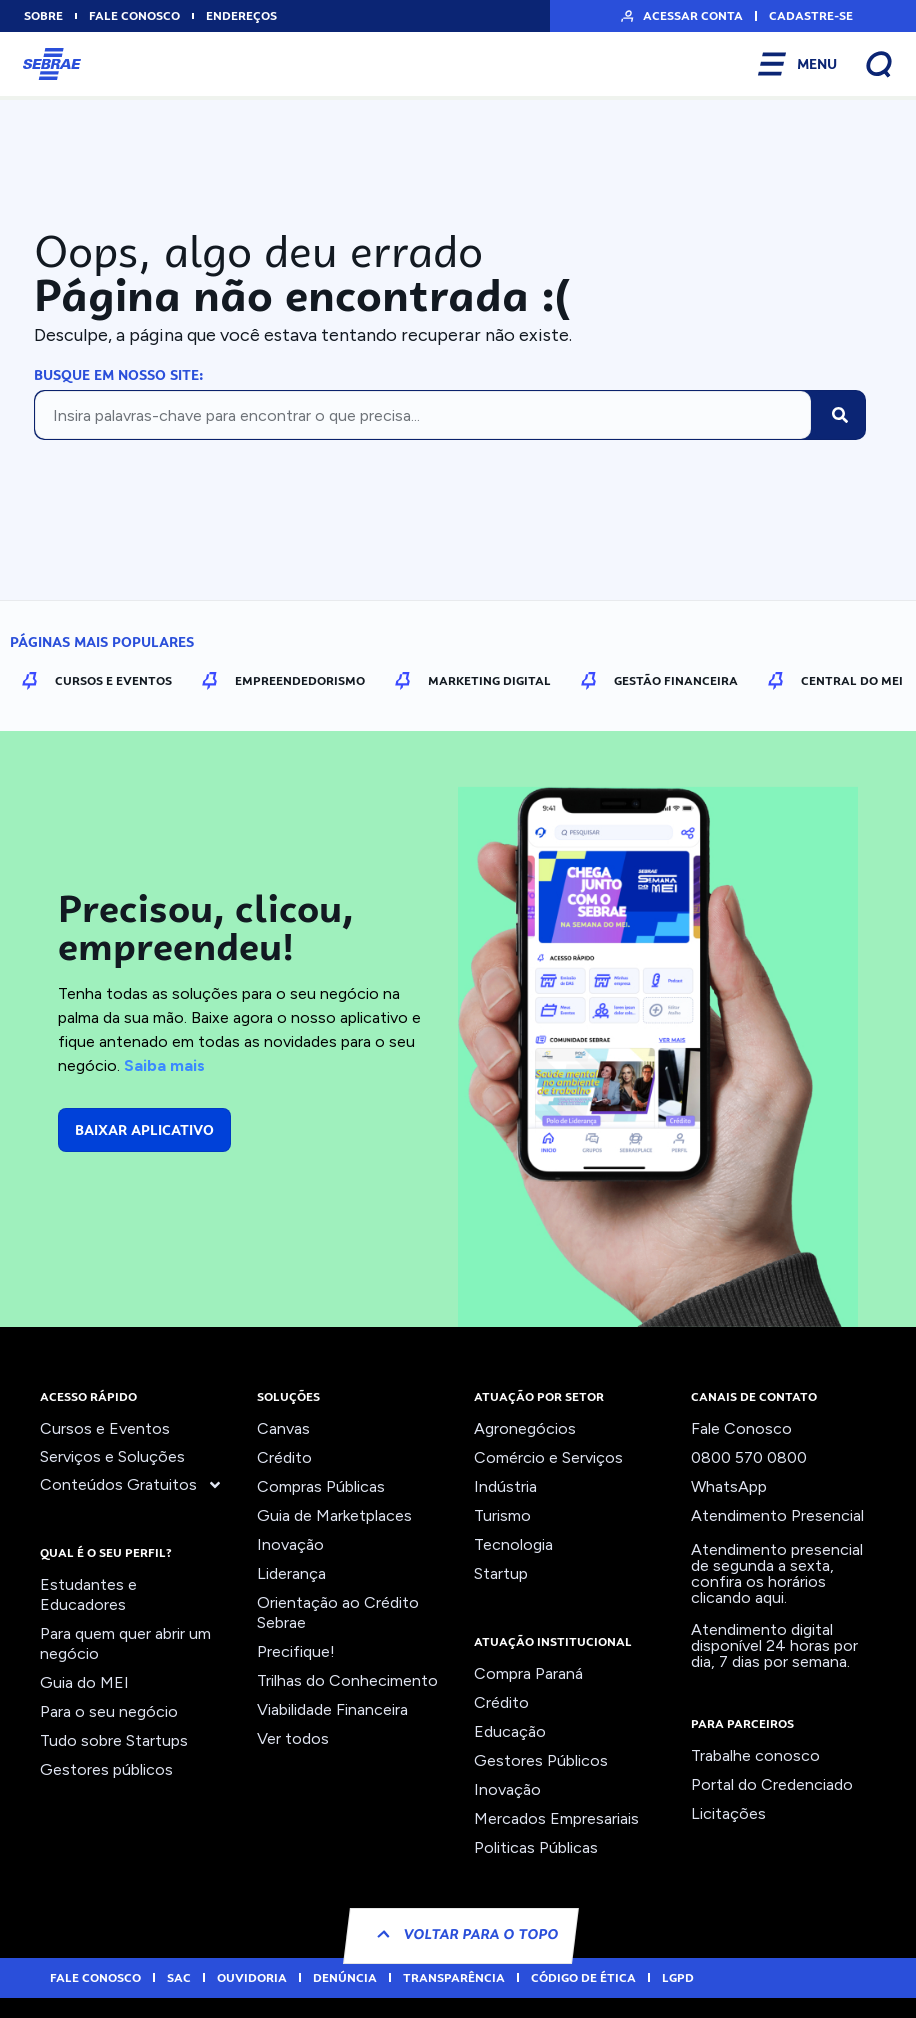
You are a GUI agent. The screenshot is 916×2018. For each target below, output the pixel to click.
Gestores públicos (106, 1769)
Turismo (502, 1515)
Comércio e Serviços (548, 1457)
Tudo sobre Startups (114, 1740)
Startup (501, 1573)
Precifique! (296, 1651)
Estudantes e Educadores (88, 1594)
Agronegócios (525, 1428)
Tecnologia (513, 1544)
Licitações (728, 1813)
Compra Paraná (528, 1673)
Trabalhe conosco (755, 1755)
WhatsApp (729, 1486)
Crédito (284, 1457)
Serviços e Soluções (112, 1456)
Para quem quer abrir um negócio (125, 1643)
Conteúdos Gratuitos (131, 1485)
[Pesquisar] (840, 415)
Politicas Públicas (536, 1847)
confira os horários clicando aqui (758, 1589)
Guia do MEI (84, 1682)
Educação (510, 1731)
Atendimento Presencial (777, 1515)
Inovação (290, 1544)
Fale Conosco (741, 1428)
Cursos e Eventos (105, 1428)
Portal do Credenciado (772, 1784)
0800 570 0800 (749, 1457)
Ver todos (293, 1738)
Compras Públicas (321, 1486)
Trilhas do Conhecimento (347, 1680)
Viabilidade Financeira (332, 1709)
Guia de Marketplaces (334, 1515)
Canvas (283, 1428)
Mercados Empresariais (556, 1818)
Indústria (505, 1486)
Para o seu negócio (109, 1711)
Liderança (291, 1573)
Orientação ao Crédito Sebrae (338, 1612)
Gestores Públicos (541, 1760)
